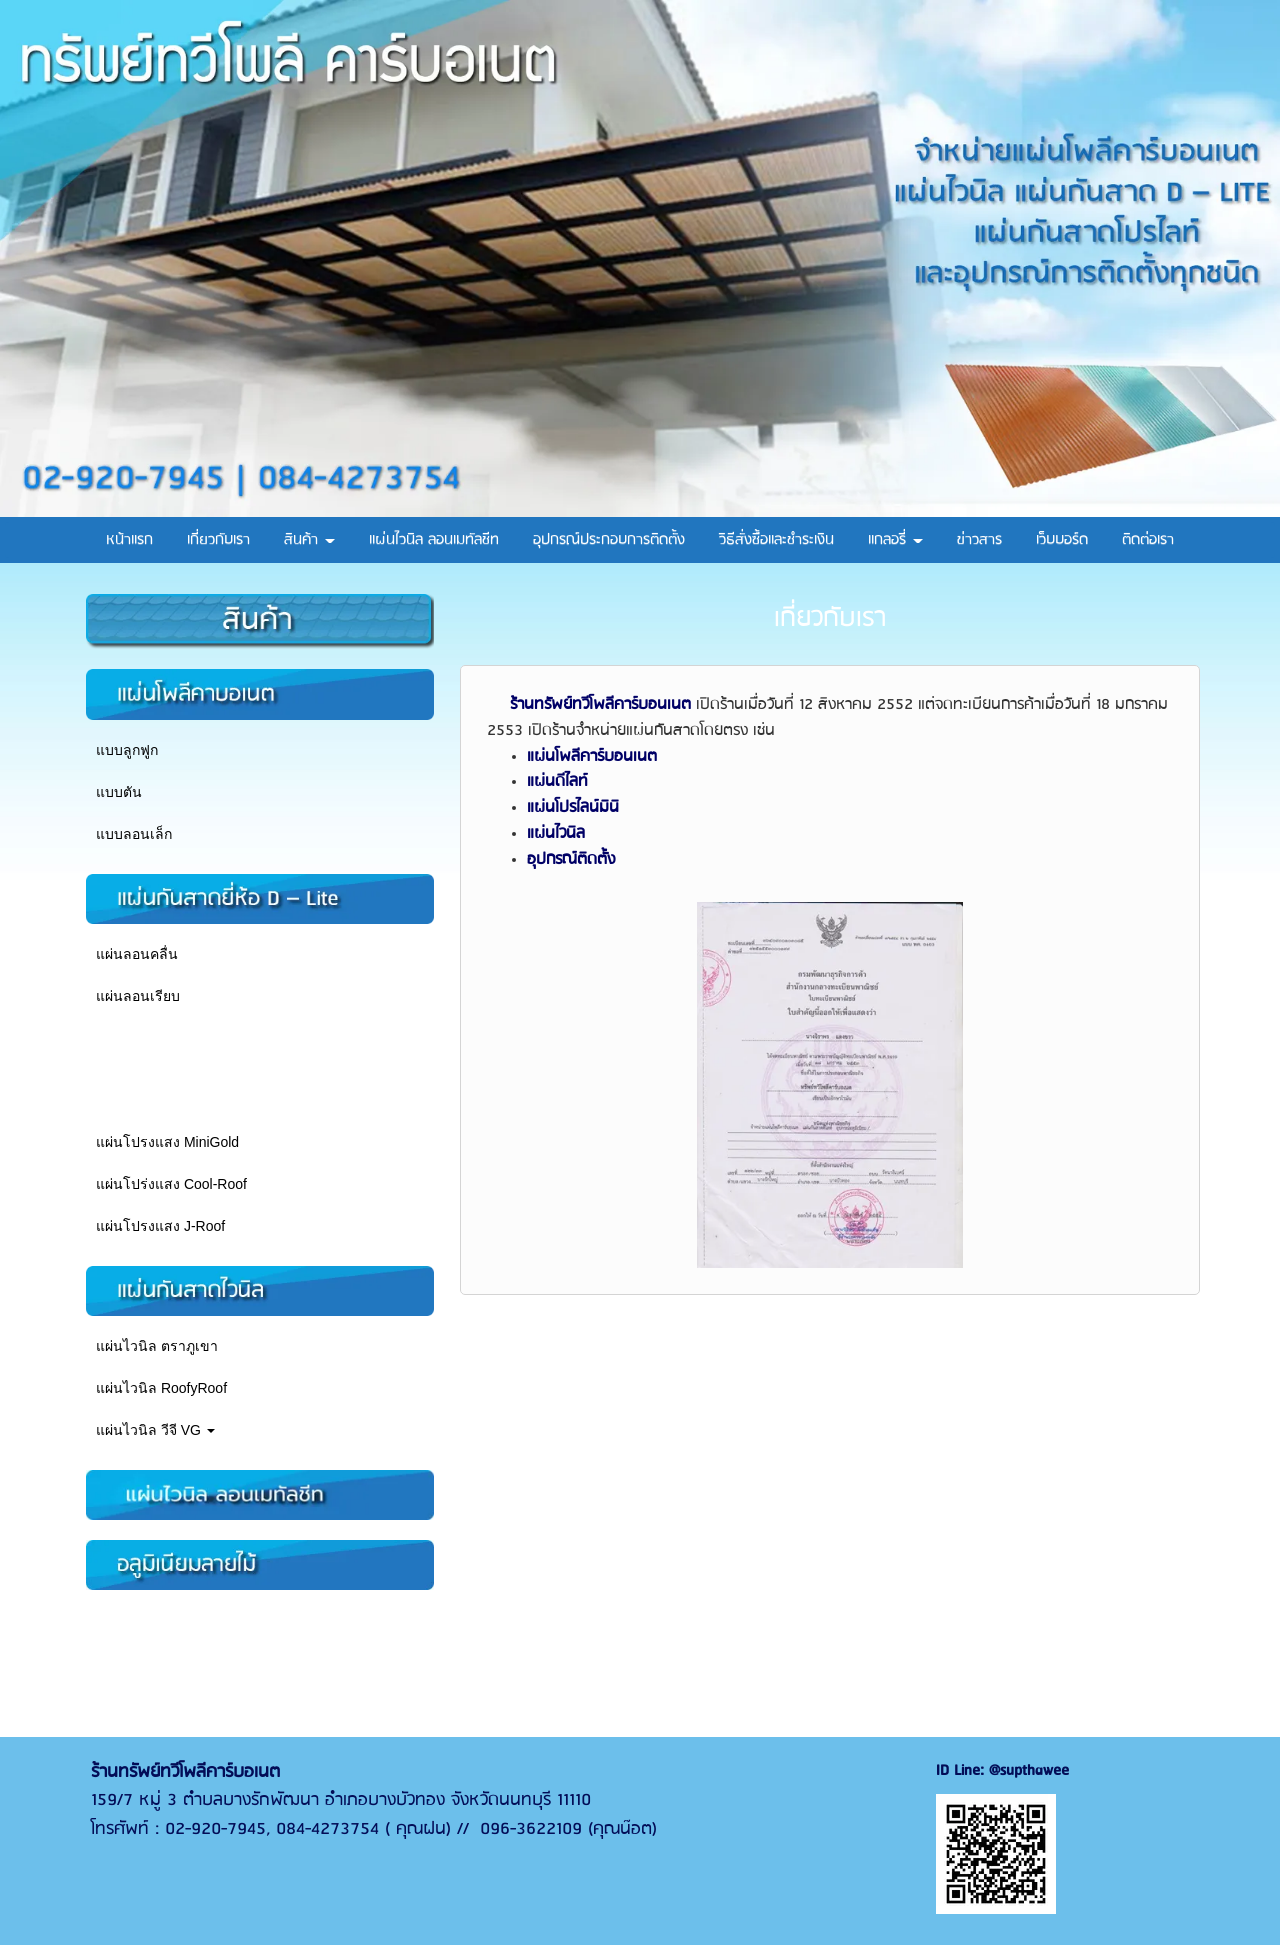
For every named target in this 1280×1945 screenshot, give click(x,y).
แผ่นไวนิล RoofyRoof (161, 1388)
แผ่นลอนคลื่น (137, 954)
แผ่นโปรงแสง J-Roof (160, 1226)
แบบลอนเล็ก (134, 834)
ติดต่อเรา (1148, 540)
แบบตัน (119, 792)
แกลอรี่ (895, 540)
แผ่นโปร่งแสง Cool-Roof (171, 1184)
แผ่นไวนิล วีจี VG (155, 1430)
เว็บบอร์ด (1062, 540)
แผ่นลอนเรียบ (138, 996)
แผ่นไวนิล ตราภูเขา (157, 1346)
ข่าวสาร (979, 540)
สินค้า (309, 540)
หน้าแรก (129, 540)
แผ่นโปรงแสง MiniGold (167, 1142)
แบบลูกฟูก (127, 750)
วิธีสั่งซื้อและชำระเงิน (776, 540)
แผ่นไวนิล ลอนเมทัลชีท (434, 540)
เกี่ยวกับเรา (218, 540)
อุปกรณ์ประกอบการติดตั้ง (609, 540)
